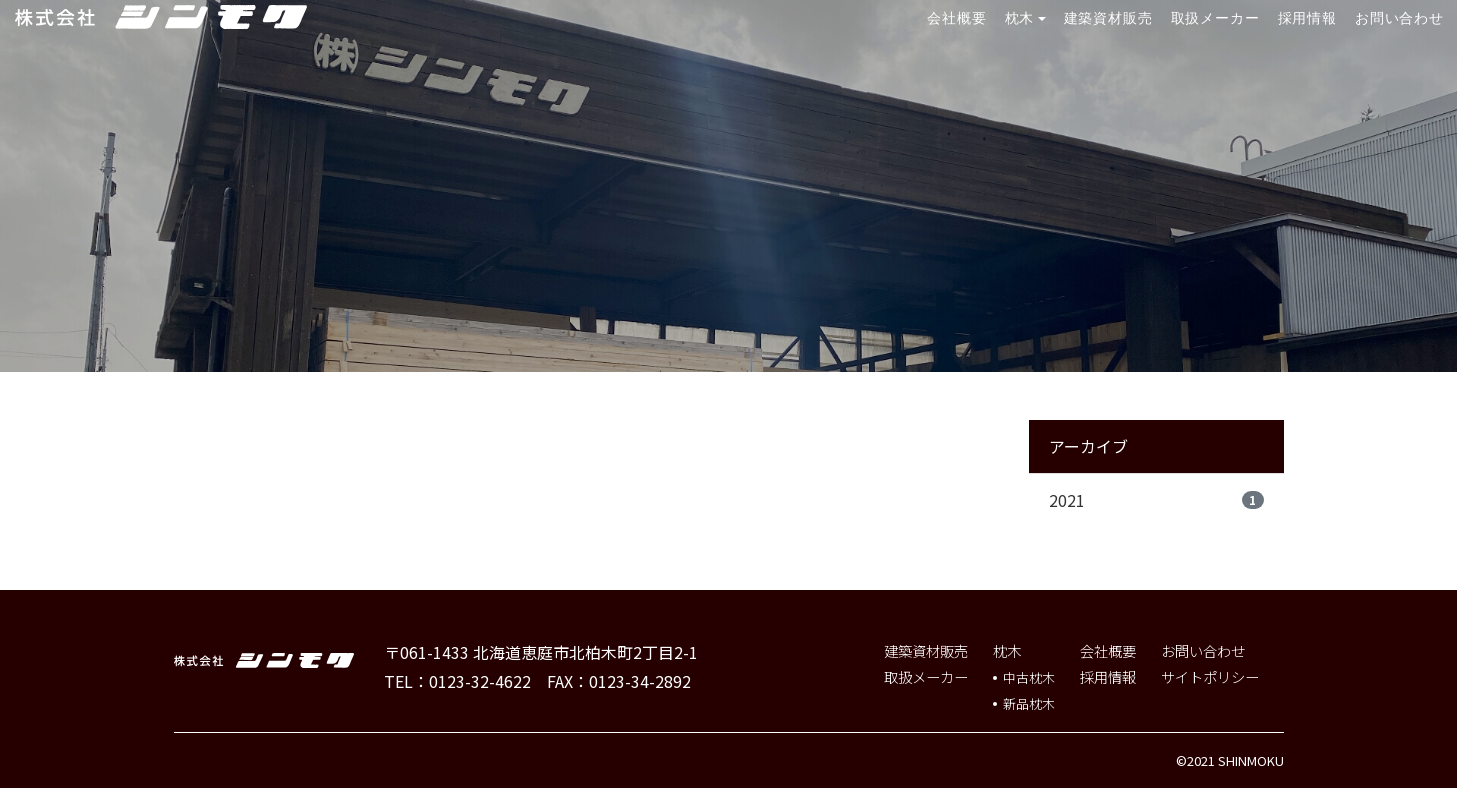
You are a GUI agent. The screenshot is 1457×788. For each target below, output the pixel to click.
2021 (1156, 500)
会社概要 (957, 18)
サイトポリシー (1210, 676)
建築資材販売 (1108, 18)
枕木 (1007, 650)
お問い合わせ (1399, 18)
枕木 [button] (1020, 18)
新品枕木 (1029, 703)
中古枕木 (1029, 677)
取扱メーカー (1215, 18)
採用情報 (1308, 18)
